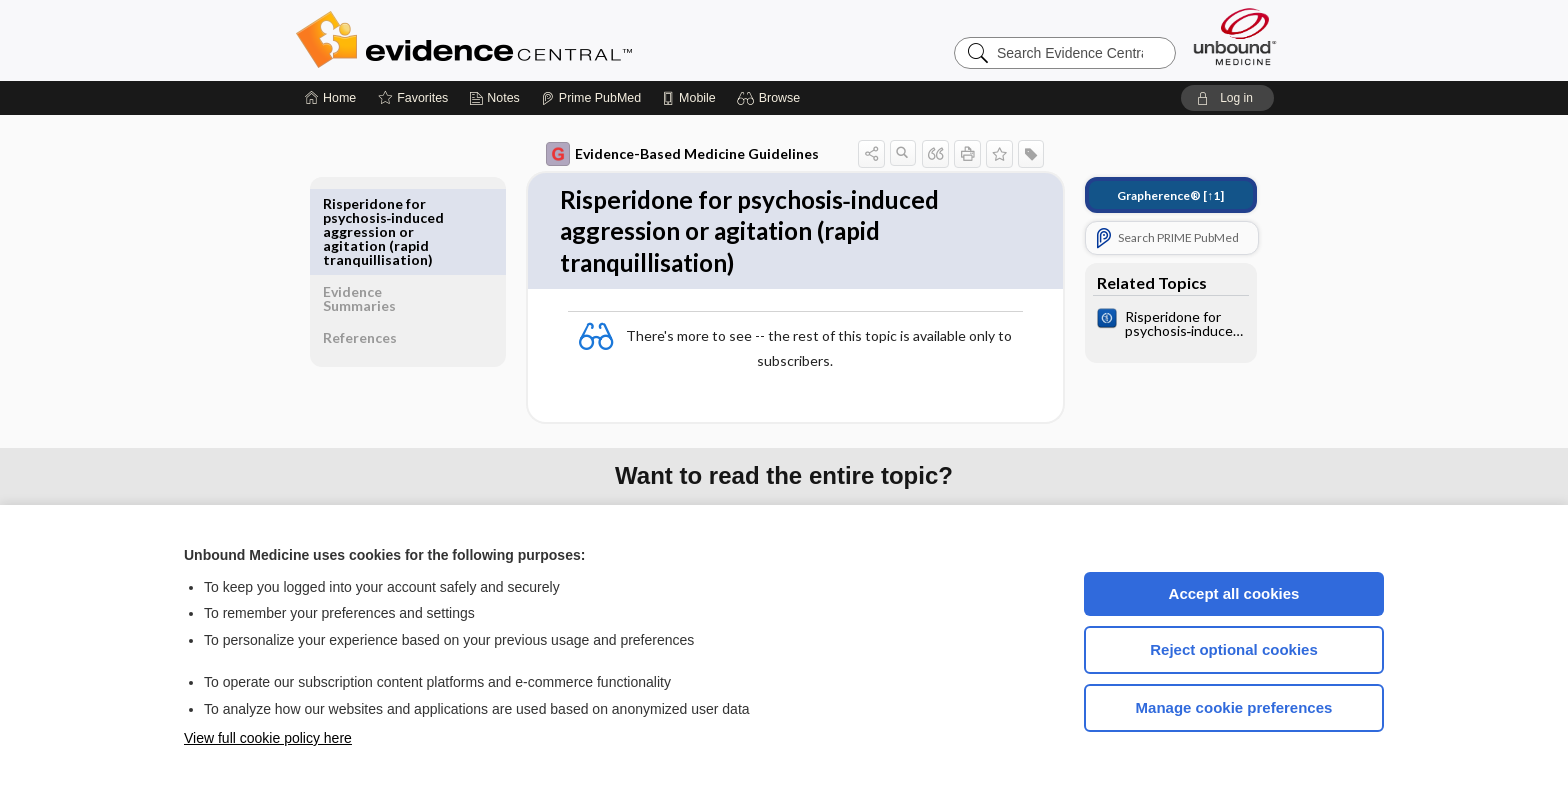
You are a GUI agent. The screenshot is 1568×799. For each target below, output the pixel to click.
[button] (771, 98)
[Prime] (591, 98)
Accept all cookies (1234, 593)
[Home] (330, 98)
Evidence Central (544, 40)
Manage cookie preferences (1234, 707)
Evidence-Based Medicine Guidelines (668, 154)
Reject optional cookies (1234, 649)
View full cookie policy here (268, 738)
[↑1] (1156, 195)
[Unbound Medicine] (1235, 36)
